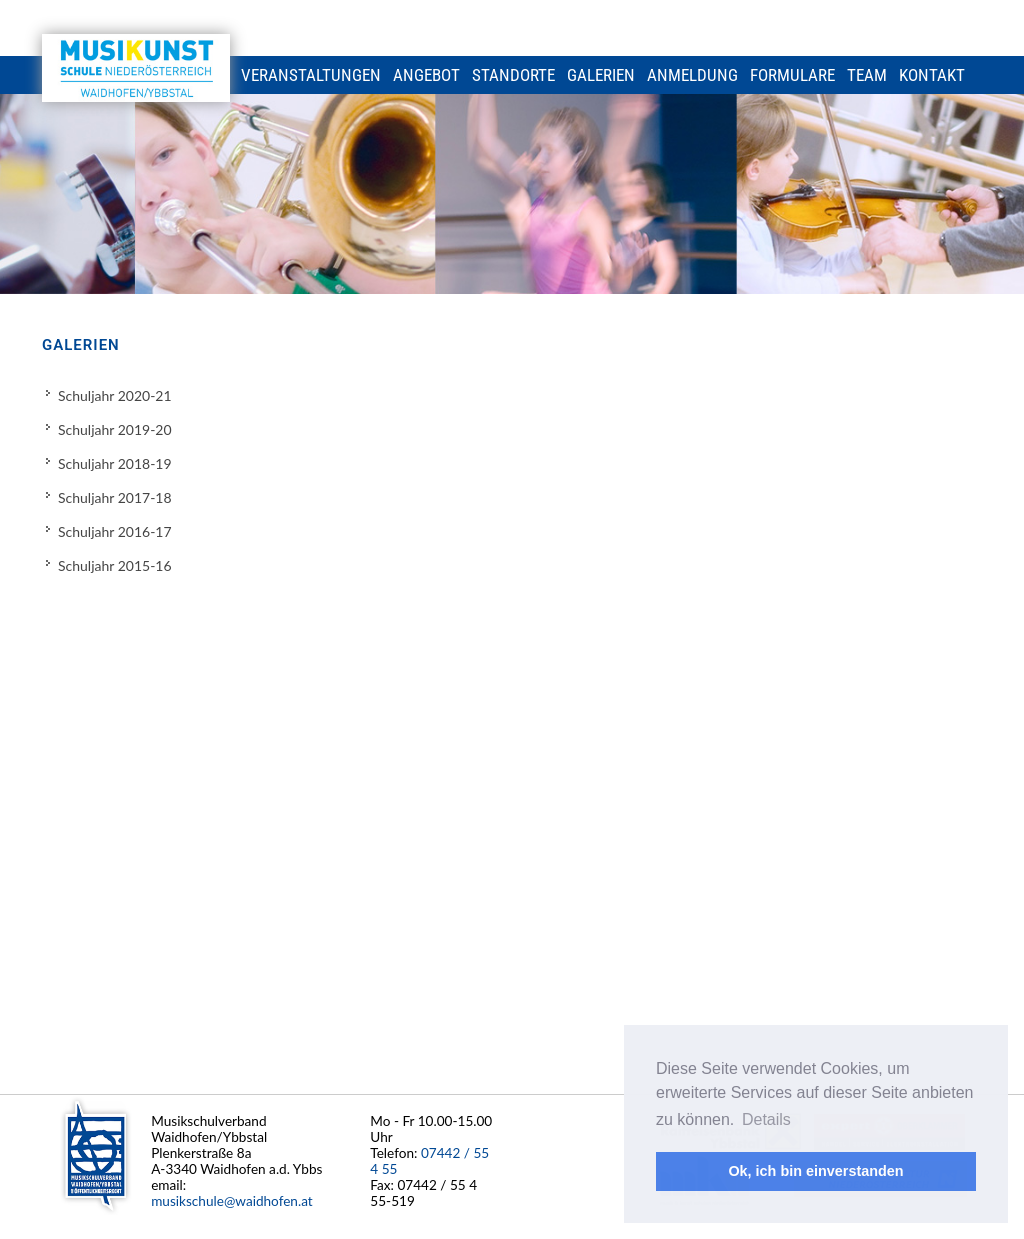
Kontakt (932, 75)
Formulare (792, 75)
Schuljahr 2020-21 (115, 395)
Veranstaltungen (311, 75)
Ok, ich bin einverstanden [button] (815, 1171)
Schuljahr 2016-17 (115, 531)
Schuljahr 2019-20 (115, 429)
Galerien (601, 75)
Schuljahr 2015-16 (115, 565)
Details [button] (766, 1119)
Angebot (426, 75)
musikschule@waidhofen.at (232, 1201)
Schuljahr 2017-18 (115, 497)
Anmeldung (692, 75)
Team (867, 75)
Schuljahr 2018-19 (115, 463)
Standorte (513, 75)
